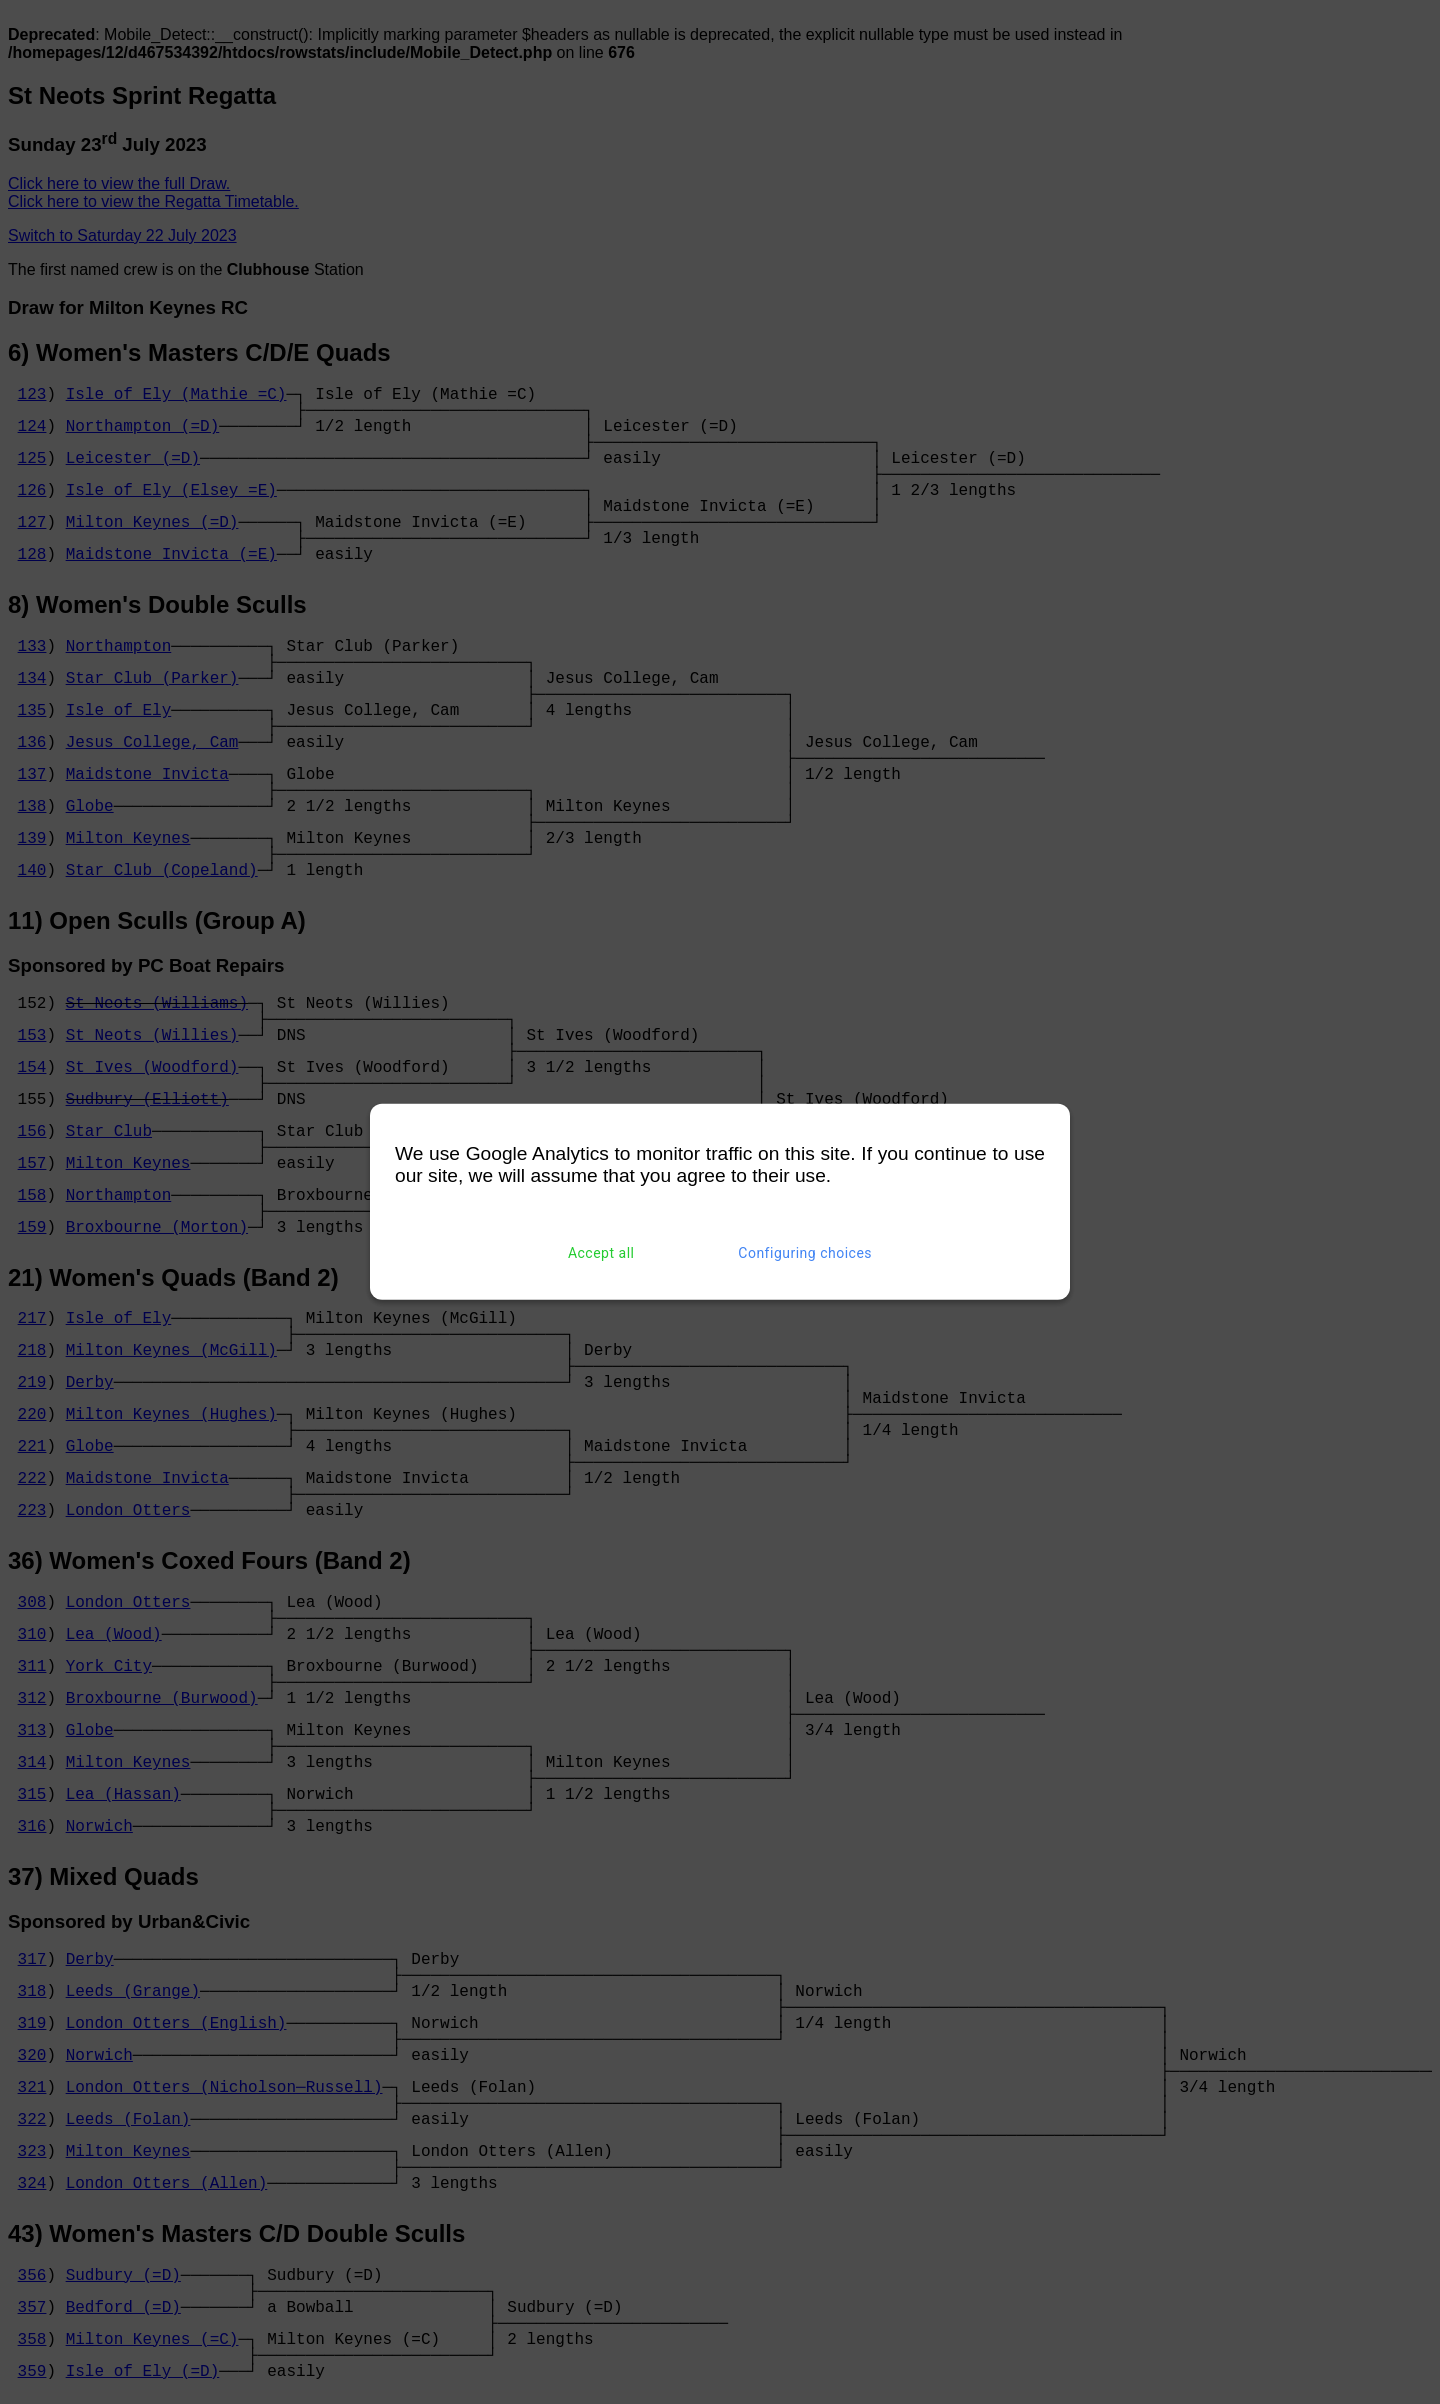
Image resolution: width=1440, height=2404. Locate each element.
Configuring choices (805, 1253)
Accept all (601, 1253)
